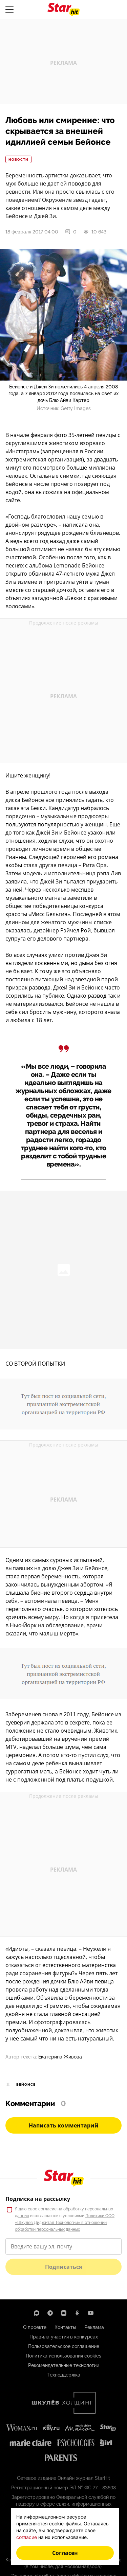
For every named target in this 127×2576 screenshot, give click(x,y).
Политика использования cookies (63, 2356)
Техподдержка (63, 2375)
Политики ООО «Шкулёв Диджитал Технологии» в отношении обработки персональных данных (64, 2222)
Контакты (65, 2327)
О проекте (34, 2327)
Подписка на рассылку (37, 2199)
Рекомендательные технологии (63, 2365)
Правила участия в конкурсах (63, 2337)
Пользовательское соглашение (63, 2346)
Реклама (94, 2327)
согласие (26, 2537)
